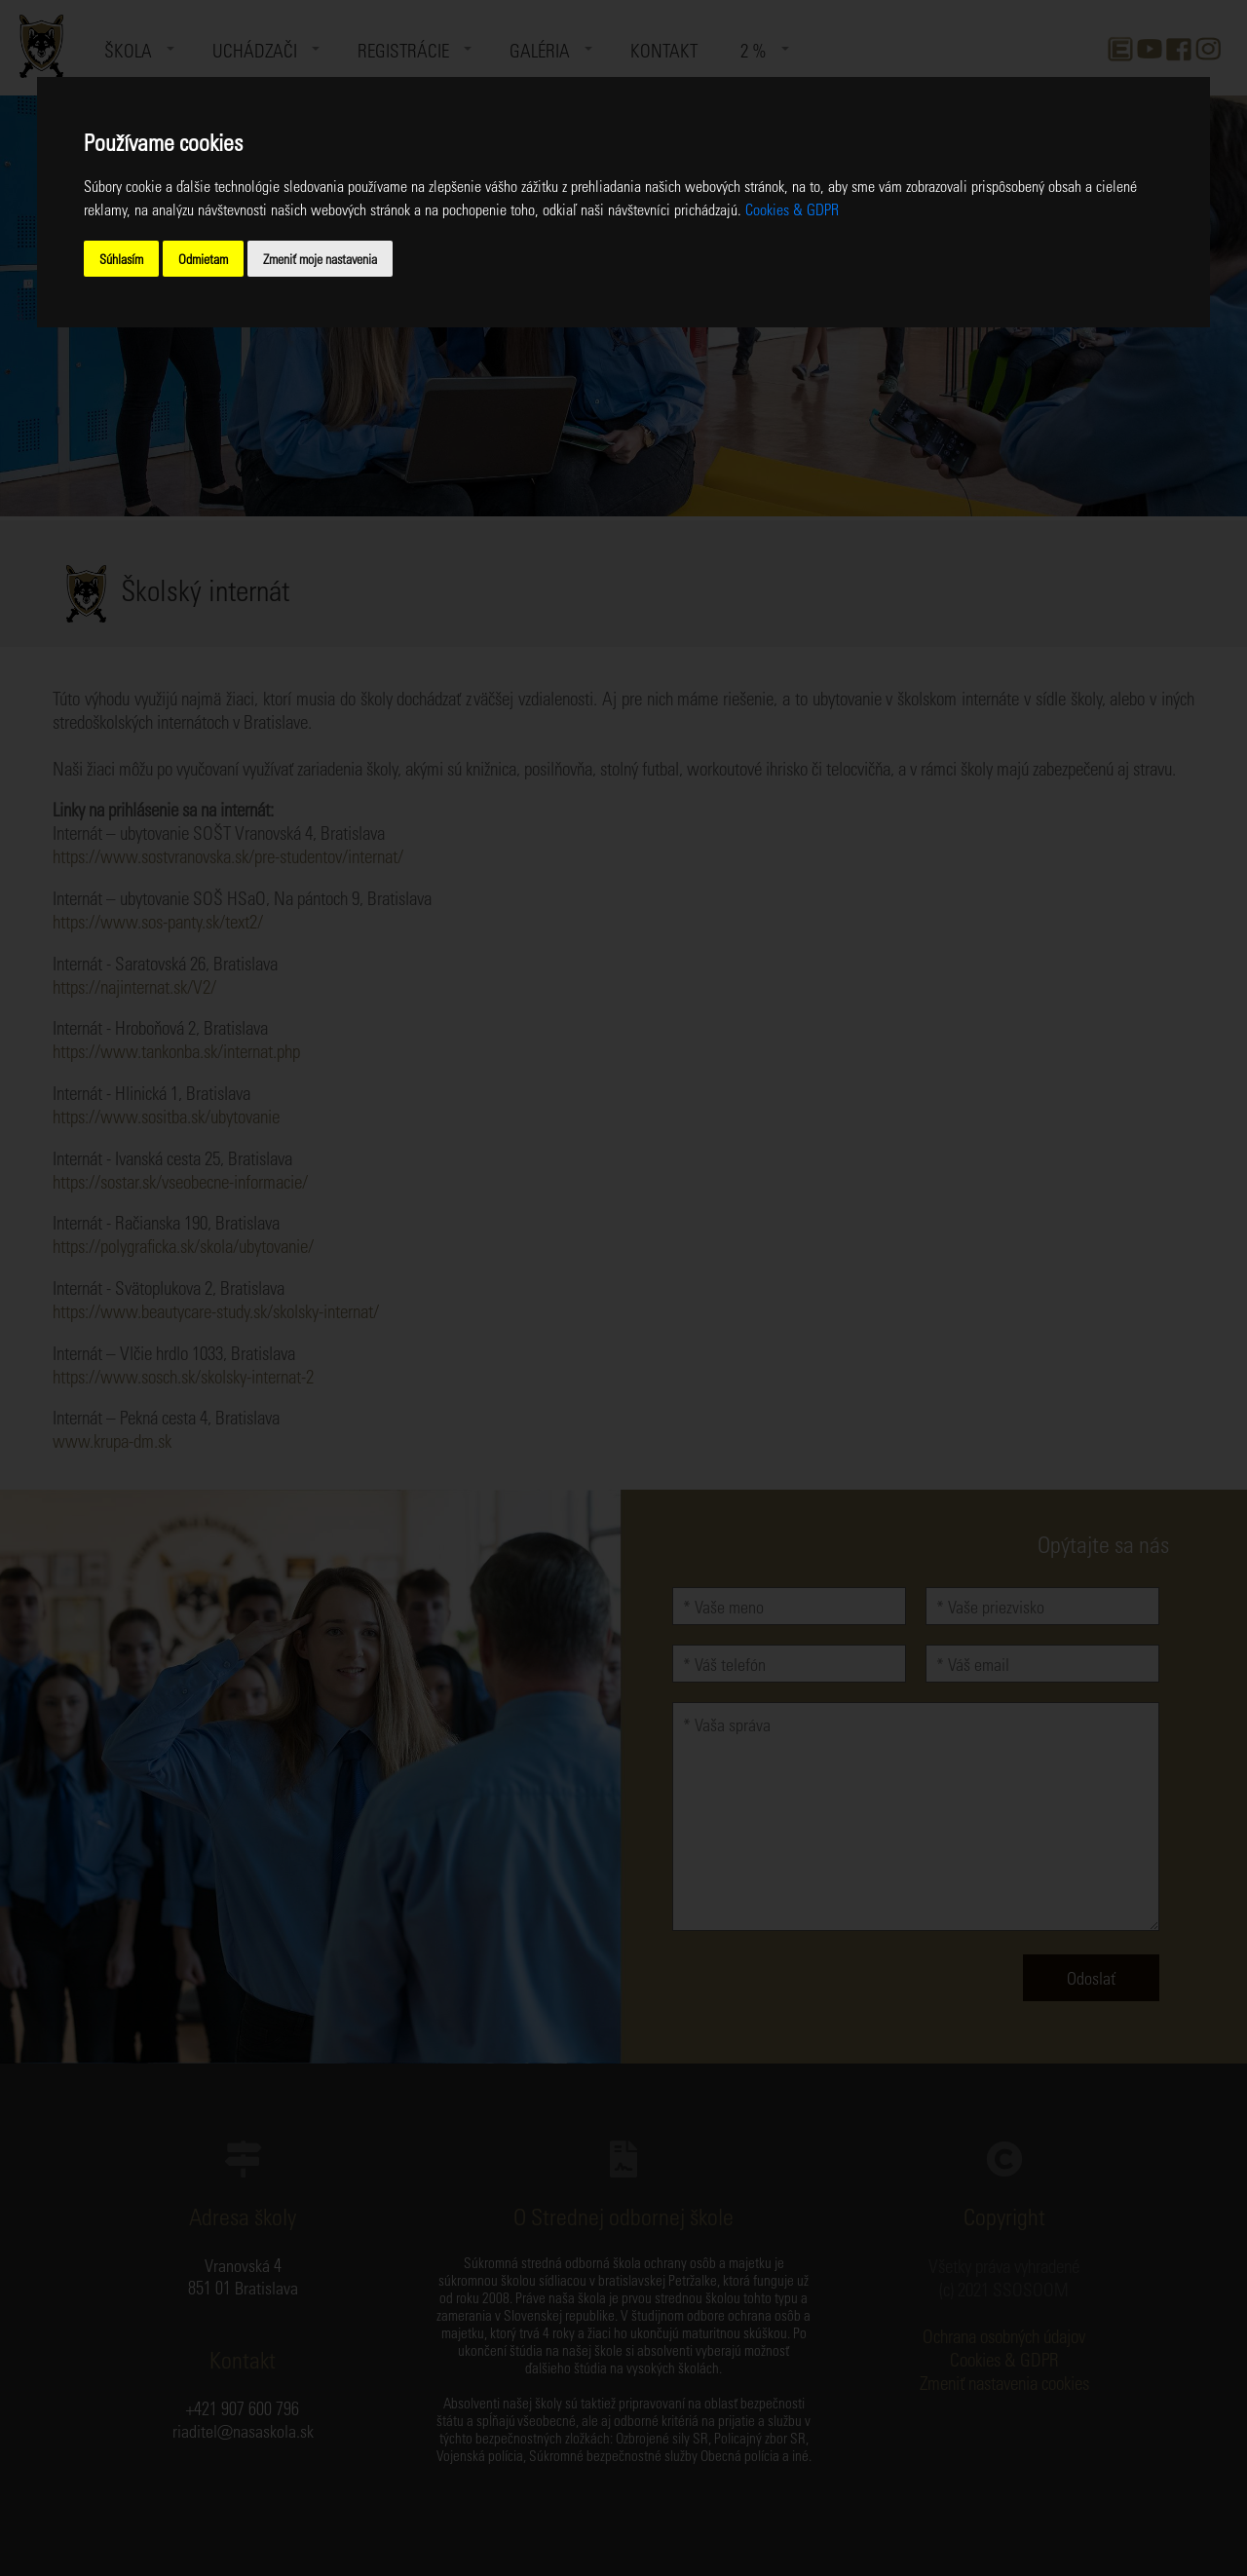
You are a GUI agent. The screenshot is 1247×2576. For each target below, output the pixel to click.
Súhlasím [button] (121, 258)
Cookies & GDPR (792, 209)
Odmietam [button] (203, 258)
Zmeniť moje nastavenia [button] (320, 258)
